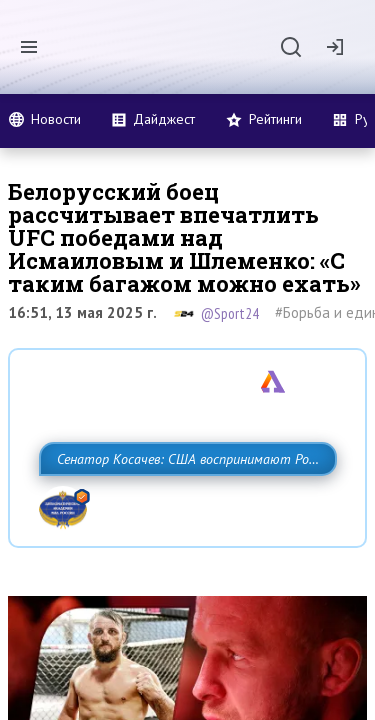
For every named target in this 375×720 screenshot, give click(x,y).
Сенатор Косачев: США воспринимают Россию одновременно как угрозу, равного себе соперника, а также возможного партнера (182, 503)
